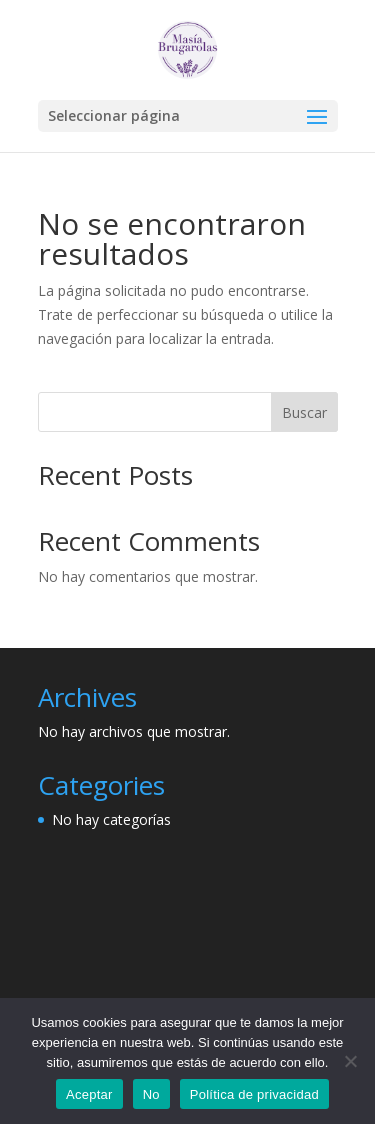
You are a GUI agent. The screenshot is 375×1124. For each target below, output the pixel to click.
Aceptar (89, 1094)
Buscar (304, 412)
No (151, 1094)
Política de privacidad (254, 1094)
